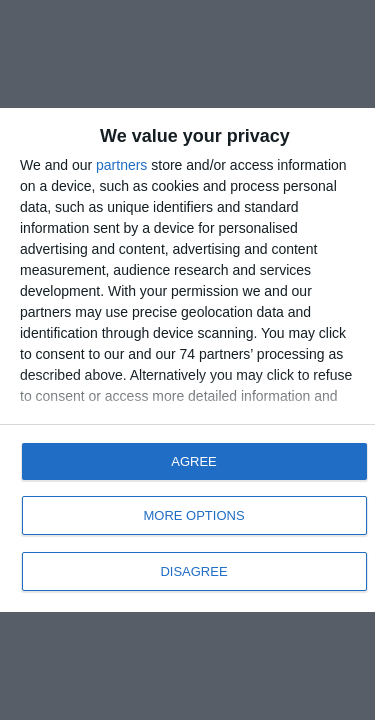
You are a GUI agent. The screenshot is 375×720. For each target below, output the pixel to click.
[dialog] (187, 360)
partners (121, 165)
